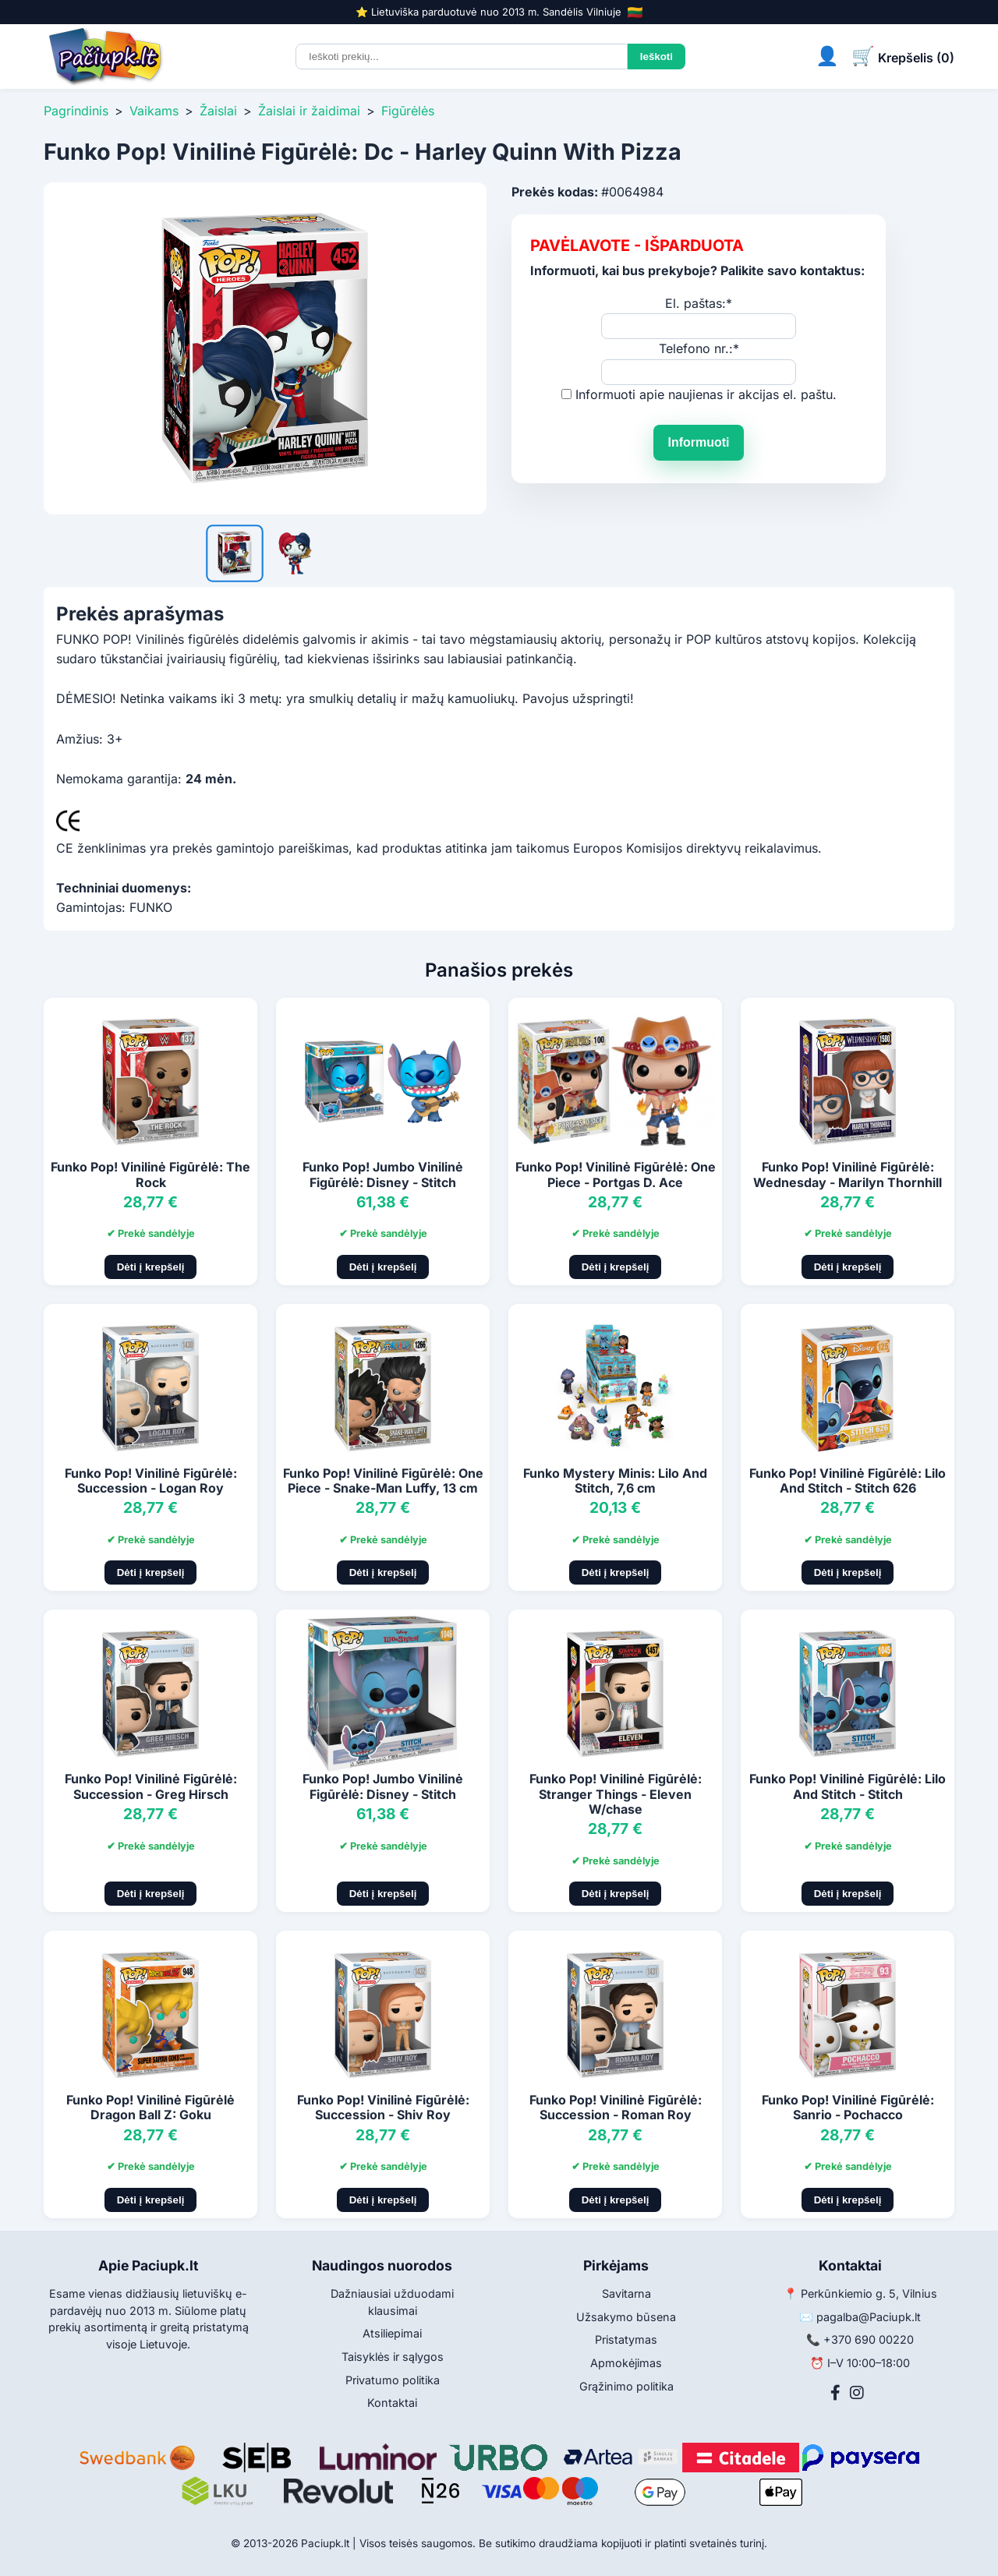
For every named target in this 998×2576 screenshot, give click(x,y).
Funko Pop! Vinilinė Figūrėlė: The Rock (150, 1174)
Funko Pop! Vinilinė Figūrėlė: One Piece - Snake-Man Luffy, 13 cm (383, 1480)
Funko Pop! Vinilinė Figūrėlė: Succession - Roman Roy (615, 2107)
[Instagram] (857, 2392)
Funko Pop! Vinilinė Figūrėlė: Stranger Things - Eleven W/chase (615, 1793)
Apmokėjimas (626, 2362)
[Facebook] (835, 2392)
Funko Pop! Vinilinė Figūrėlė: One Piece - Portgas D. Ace (615, 1174)
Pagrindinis (76, 110)
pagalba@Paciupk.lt (868, 2316)
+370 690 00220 (868, 2339)
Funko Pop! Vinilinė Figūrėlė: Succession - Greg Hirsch (151, 1786)
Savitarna (626, 2293)
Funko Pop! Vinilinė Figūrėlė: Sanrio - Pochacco (848, 2107)
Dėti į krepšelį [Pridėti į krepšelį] (151, 1267)
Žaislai (218, 110)
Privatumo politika (392, 2380)
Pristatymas (626, 2339)
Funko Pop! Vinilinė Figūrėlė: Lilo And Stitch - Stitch (847, 1786)
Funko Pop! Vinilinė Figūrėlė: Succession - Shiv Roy (383, 2107)
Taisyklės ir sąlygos (393, 2356)
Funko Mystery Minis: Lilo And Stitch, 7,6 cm (615, 1480)
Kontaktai (392, 2402)
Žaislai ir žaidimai (309, 110)
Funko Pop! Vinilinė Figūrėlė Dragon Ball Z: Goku (150, 2107)
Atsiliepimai (392, 2333)
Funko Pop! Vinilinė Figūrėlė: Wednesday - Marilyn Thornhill (847, 1174)
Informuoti (698, 442)
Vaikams (154, 110)
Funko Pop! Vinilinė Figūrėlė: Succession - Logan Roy (151, 1480)
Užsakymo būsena (626, 2316)
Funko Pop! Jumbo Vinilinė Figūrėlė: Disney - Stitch (383, 1174)
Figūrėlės (407, 110)
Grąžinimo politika (626, 2386)
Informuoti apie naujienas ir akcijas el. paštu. (706, 394)
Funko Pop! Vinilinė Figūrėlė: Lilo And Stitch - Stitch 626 (847, 1480)
